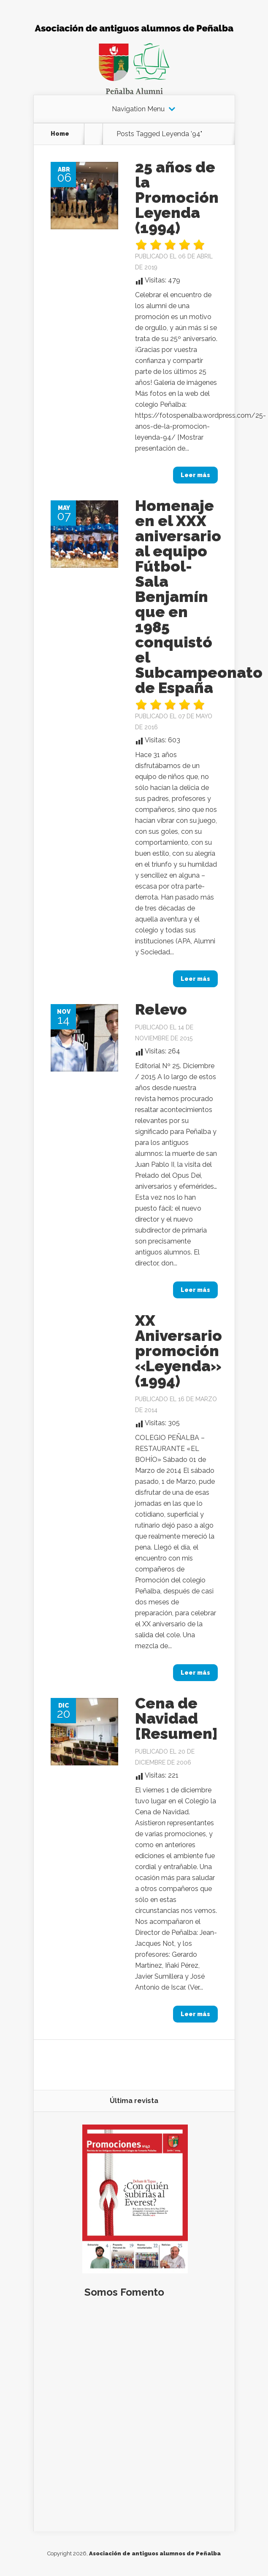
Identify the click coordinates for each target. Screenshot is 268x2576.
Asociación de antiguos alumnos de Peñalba (155, 2553)
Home (60, 134)
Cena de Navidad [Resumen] (176, 1718)
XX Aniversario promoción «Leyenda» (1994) (178, 1350)
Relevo (161, 1009)
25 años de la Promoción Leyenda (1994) (177, 197)
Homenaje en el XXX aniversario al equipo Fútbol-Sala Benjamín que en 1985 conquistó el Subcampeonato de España (199, 596)
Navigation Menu (138, 109)
